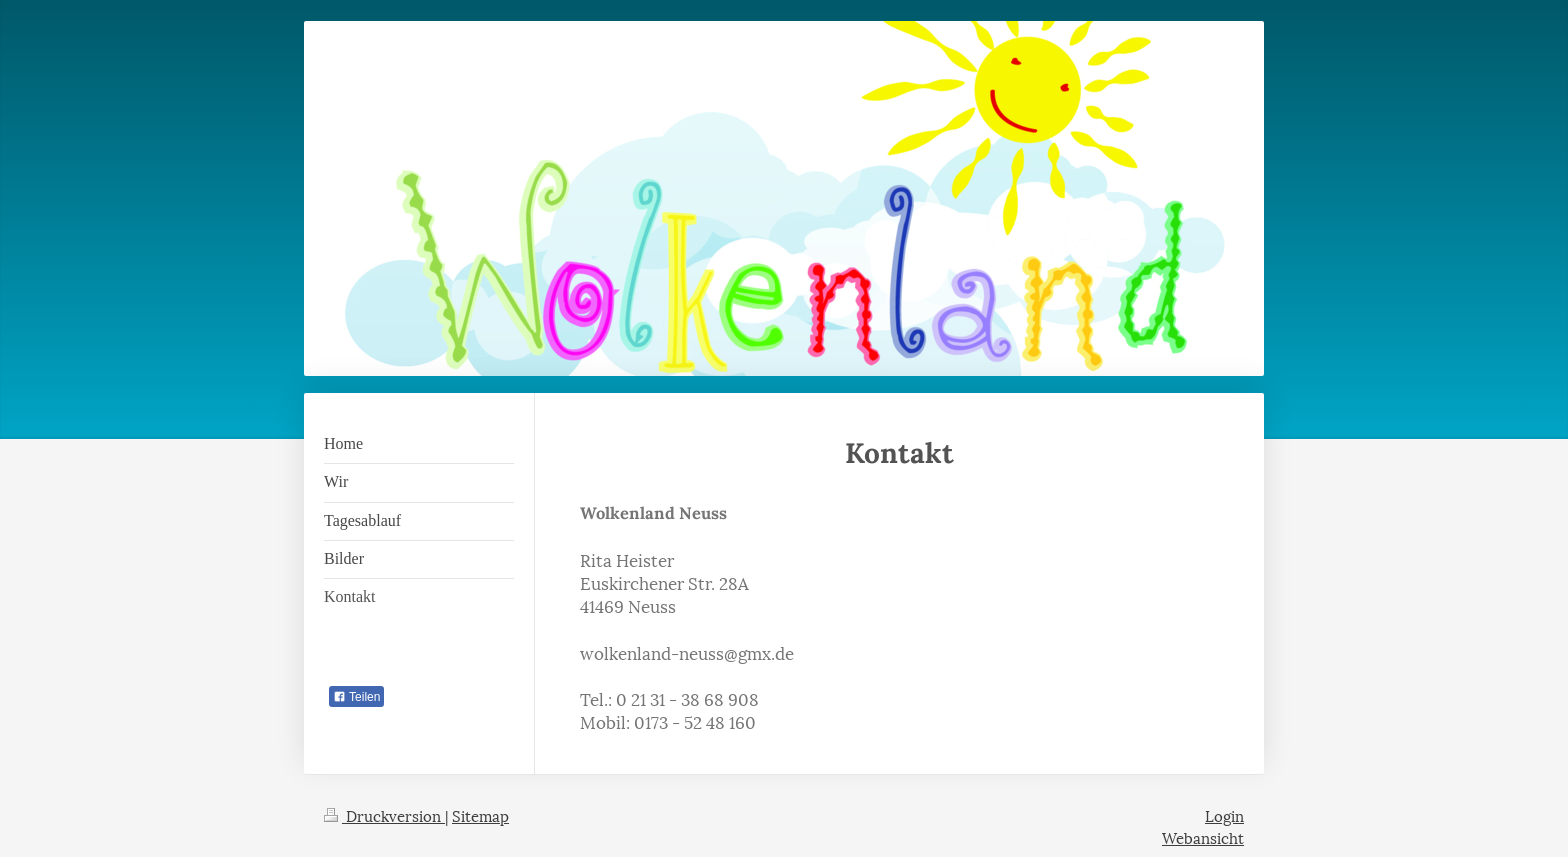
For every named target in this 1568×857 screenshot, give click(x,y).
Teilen (356, 697)
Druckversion (384, 815)
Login (1224, 815)
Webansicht (1203, 837)
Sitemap (480, 815)
